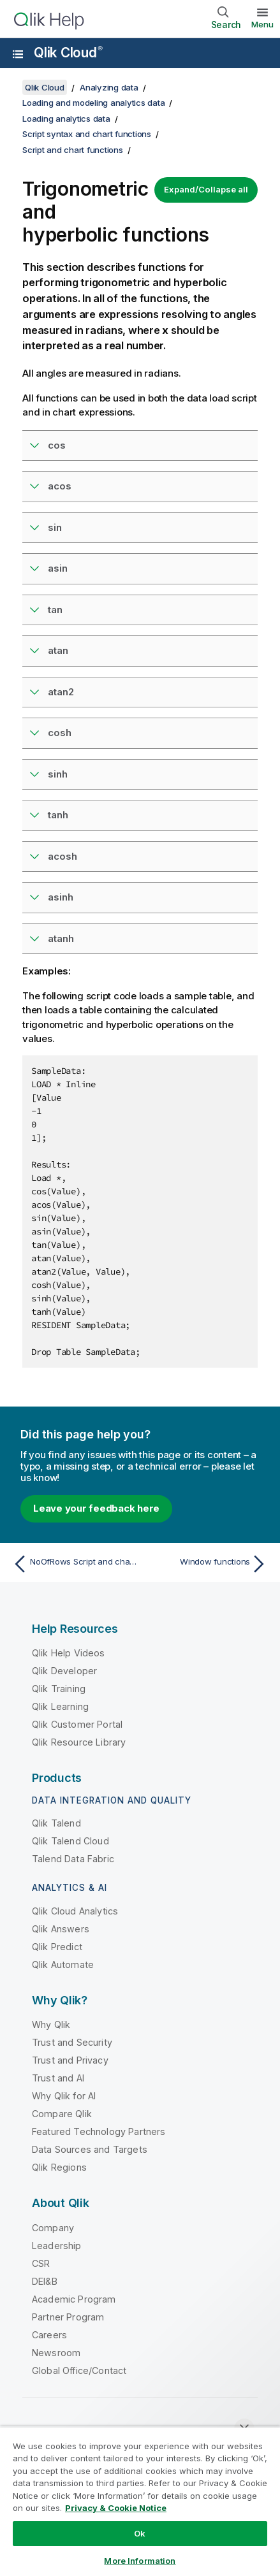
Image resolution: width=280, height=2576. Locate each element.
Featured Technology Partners (98, 2131)
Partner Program (68, 2317)
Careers (49, 2334)
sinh (58, 774)
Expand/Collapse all (206, 189)
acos (59, 486)
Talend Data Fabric (73, 1858)
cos (57, 445)
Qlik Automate (63, 1964)
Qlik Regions (59, 2167)
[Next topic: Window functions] (206, 1564)
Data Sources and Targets (89, 2149)
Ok (139, 2533)
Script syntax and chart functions (86, 134)
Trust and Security (72, 2042)
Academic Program (74, 2299)
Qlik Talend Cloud (70, 1840)
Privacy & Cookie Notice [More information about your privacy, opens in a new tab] (115, 2508)
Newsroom (56, 2352)
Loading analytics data (66, 118)
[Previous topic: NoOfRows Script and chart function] (73, 1564)
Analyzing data (109, 87)
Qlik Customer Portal (77, 1724)
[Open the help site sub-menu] (17, 54)
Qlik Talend (56, 1823)
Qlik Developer (64, 1670)
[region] (140, 2501)
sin (55, 527)
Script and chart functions (72, 150)
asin (58, 568)
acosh (62, 856)
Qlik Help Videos (68, 1652)
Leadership (57, 2245)
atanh (61, 938)
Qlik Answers (60, 1928)
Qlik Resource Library (79, 1742)
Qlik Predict (57, 1946)
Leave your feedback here (96, 1508)
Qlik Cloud (68, 53)
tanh (58, 815)
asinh (60, 897)
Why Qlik (51, 2024)
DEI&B (44, 2281)
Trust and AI (58, 2078)
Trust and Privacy (70, 2060)
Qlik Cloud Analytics (75, 1911)
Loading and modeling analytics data (93, 103)
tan (55, 610)
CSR (41, 2263)
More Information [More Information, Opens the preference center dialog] (139, 2561)
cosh (59, 733)
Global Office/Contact (79, 2370)
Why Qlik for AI (64, 2095)
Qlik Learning (60, 1706)
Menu (262, 24)
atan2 (61, 692)
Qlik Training (58, 1688)
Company (53, 2227)
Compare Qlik (62, 2113)
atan (58, 650)
